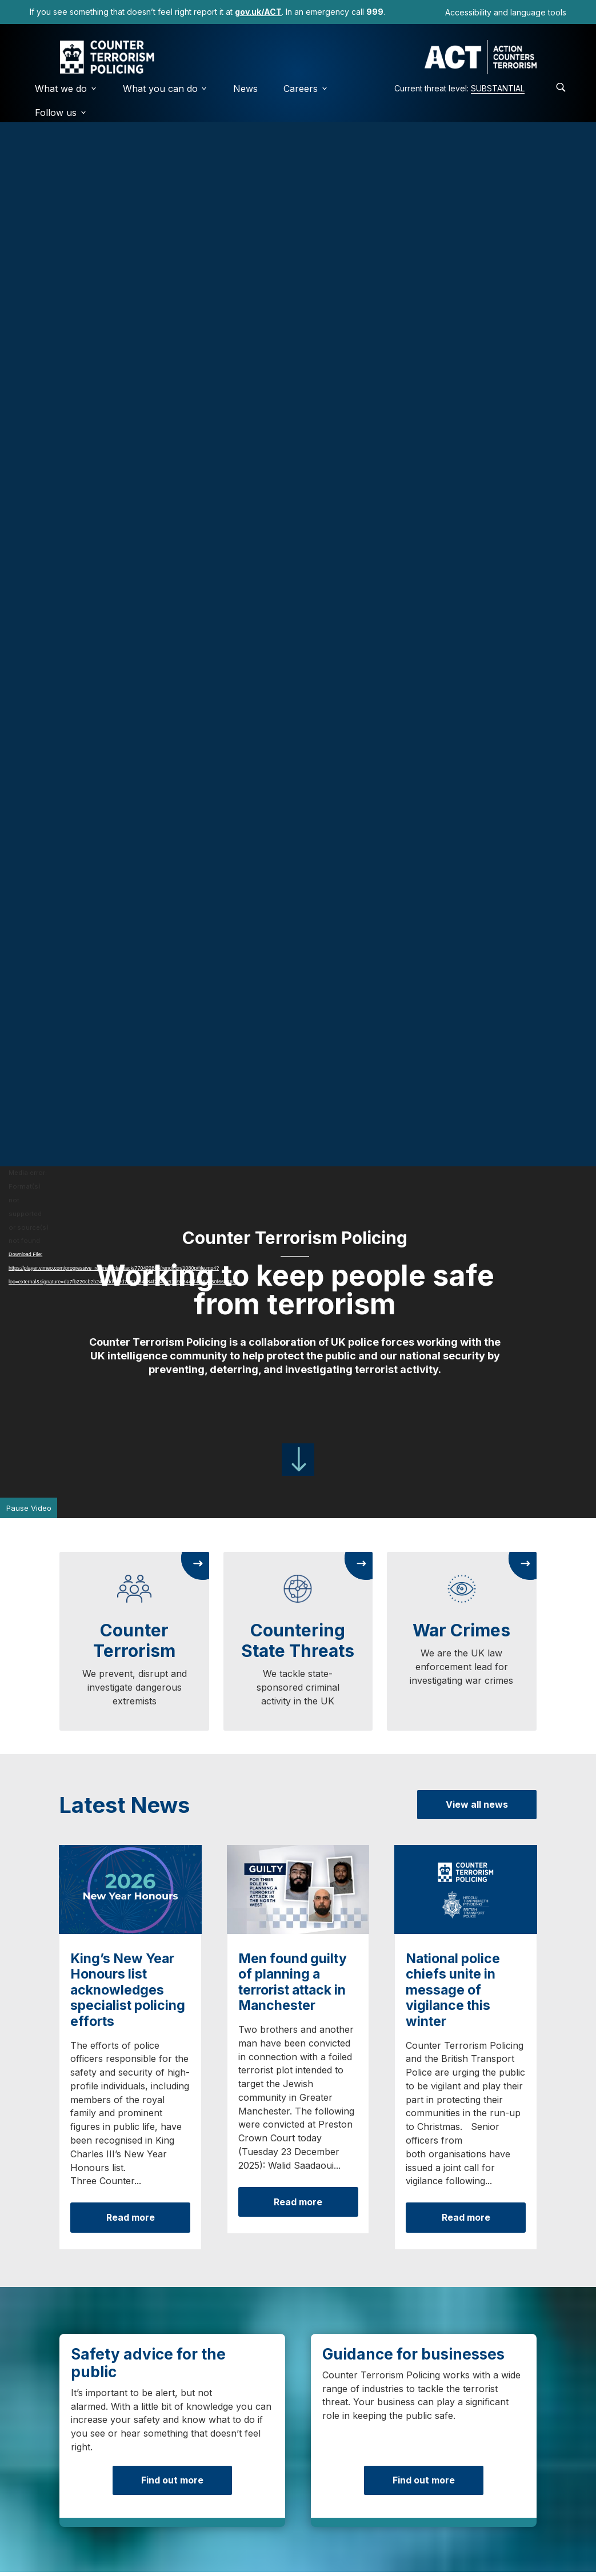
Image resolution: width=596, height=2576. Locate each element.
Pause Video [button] (28, 463)
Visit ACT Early (298, 2446)
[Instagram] (96, 2541)
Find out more (172, 1435)
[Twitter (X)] (61, 2541)
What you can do (165, 88)
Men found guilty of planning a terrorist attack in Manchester (292, 1012)
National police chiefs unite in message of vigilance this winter (453, 1020)
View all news (477, 759)
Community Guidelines (438, 2496)
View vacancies (470, 1565)
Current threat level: (459, 88)
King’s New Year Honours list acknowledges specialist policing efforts (127, 1020)
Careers (305, 88)
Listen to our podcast (487, 1981)
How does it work (236, 1973)
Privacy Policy (207, 2496)
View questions (367, 1988)
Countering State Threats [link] (297, 595)
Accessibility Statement (313, 2496)
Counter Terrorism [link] (134, 595)
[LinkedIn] (130, 2541)
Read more (130, 1247)
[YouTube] (164, 2541)
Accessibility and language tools (505, 12)
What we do (66, 88)
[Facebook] (27, 2541)
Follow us (61, 112)
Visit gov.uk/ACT (130, 2446)
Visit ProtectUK (465, 2446)
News (245, 88)
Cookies (134, 2496)
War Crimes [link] (461, 585)
